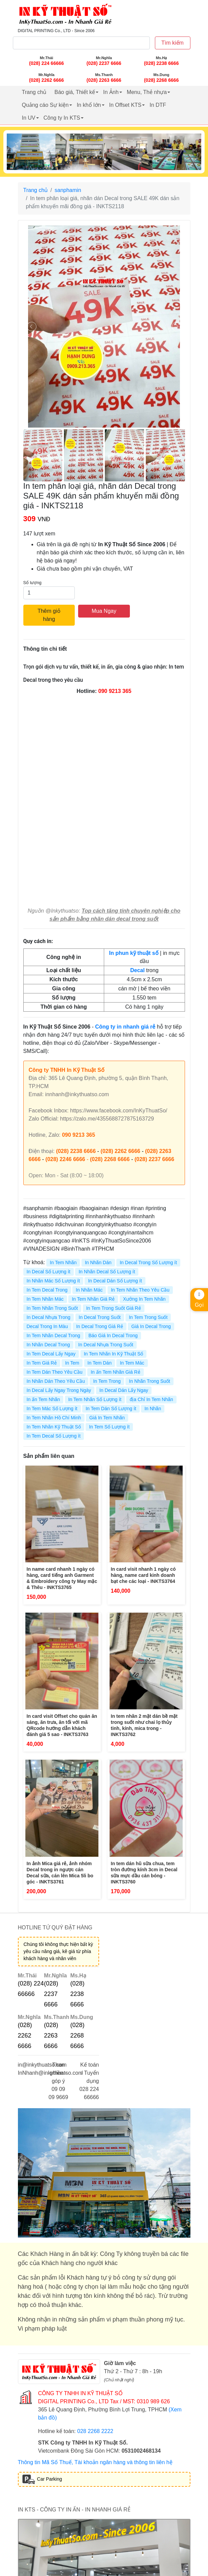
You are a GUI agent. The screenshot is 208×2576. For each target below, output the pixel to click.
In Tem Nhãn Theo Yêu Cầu (140, 1290)
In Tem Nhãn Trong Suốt (52, 1308)
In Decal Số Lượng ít (49, 1271)
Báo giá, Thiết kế (74, 92)
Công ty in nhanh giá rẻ (125, 1027)
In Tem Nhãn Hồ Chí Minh (54, 1417)
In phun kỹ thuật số (134, 953)
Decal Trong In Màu (47, 1326)
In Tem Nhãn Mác (45, 1299)
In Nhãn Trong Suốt (149, 1381)
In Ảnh (111, 92)
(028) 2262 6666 (120, 1151)
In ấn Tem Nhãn (43, 1399)
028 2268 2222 (95, 2431)
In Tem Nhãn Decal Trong (53, 1335)
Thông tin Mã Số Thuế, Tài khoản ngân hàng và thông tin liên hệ (95, 2462)
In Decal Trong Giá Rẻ (99, 1326)
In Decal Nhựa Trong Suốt (105, 1344)
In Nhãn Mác (89, 1290)
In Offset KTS (125, 105)
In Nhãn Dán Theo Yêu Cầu (56, 1381)
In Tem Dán (100, 1363)
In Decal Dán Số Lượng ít (115, 1280)
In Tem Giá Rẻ (42, 1363)
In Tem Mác (132, 1363)
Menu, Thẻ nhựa (147, 92)
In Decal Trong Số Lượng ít (148, 1262)
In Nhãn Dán (98, 1262)
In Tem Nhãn (63, 1262)
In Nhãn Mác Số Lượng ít (53, 1280)
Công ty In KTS (62, 118)
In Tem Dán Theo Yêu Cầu (55, 1372)
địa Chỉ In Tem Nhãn (151, 1399)
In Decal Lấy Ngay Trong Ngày (59, 1390)
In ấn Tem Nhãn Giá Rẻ (115, 1372)
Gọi (199, 1299)
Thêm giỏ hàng (49, 615)
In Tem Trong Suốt (148, 1317)
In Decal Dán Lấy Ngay (123, 1390)
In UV (29, 118)
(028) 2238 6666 (76, 1151)
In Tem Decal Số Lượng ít (54, 1436)
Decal (137, 970)
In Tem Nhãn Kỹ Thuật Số (54, 1426)
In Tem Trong (106, 1381)
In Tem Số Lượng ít (109, 1426)
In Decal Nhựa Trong (49, 1317)
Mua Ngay (104, 611)
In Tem (72, 1363)
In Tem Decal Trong (47, 1290)
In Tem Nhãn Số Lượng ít (94, 1399)
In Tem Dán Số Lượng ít (111, 1408)
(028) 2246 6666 (65, 1159)
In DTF (157, 105)
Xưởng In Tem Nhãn (144, 1299)
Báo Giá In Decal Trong (113, 1335)
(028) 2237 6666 (154, 1159)
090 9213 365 (115, 691)
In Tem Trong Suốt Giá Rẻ (113, 1308)
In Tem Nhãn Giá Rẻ (93, 1299)
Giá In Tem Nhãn (107, 1417)
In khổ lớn (89, 105)
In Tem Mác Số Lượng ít (52, 1408)
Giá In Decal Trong (151, 1326)
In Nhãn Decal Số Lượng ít (106, 1271)
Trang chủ (34, 92)
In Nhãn (152, 1408)
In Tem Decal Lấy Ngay (51, 1353)
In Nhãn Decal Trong (48, 1344)
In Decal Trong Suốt (100, 1317)
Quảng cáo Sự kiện (45, 105)
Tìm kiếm (172, 43)
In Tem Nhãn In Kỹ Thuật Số (113, 1353)
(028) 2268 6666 (110, 1159)
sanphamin (68, 190)
